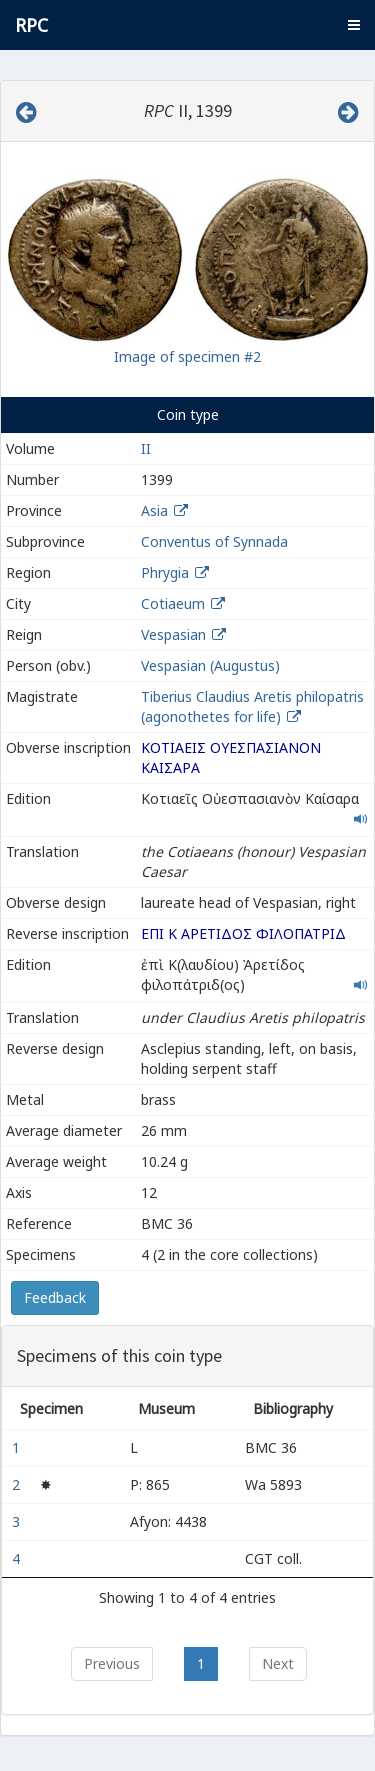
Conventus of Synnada (214, 541)
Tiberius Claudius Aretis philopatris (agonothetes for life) (252, 706)
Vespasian (173, 634)
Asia (154, 510)
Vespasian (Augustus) (210, 665)
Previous (112, 1663)
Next (278, 1663)
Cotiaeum (173, 603)
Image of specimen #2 (187, 356)
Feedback (55, 1297)
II (146, 448)
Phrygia (165, 572)
